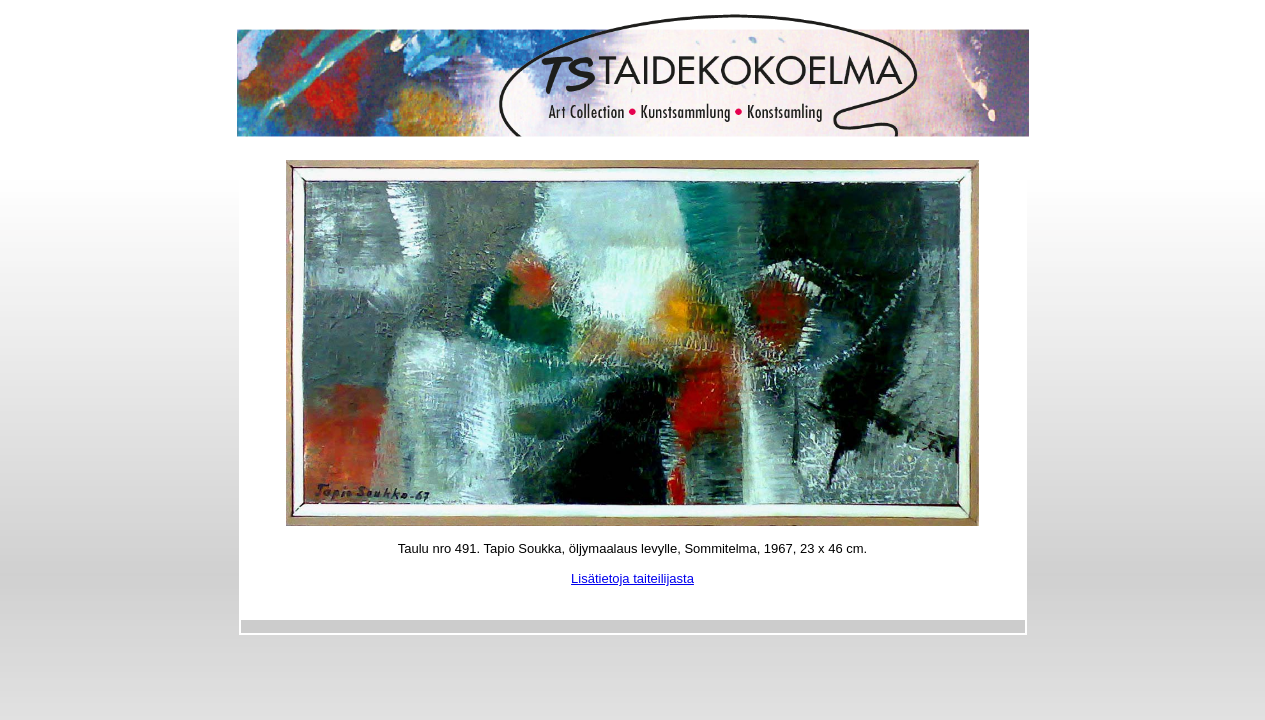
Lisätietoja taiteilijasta (632, 578)
